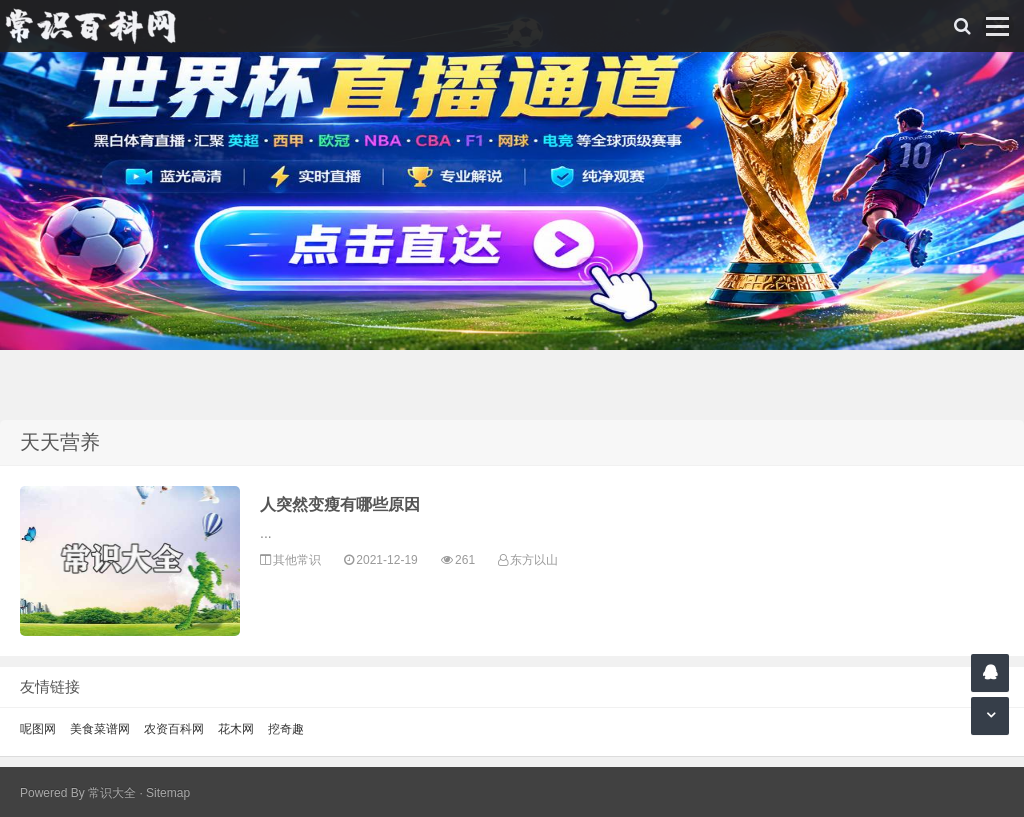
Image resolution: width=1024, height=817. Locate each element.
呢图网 (38, 729)
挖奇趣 (286, 729)
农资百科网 (174, 729)
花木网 (236, 729)
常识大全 (112, 793)
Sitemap (168, 793)
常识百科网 (100, 26)
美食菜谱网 (100, 729)
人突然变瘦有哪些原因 (340, 504)
